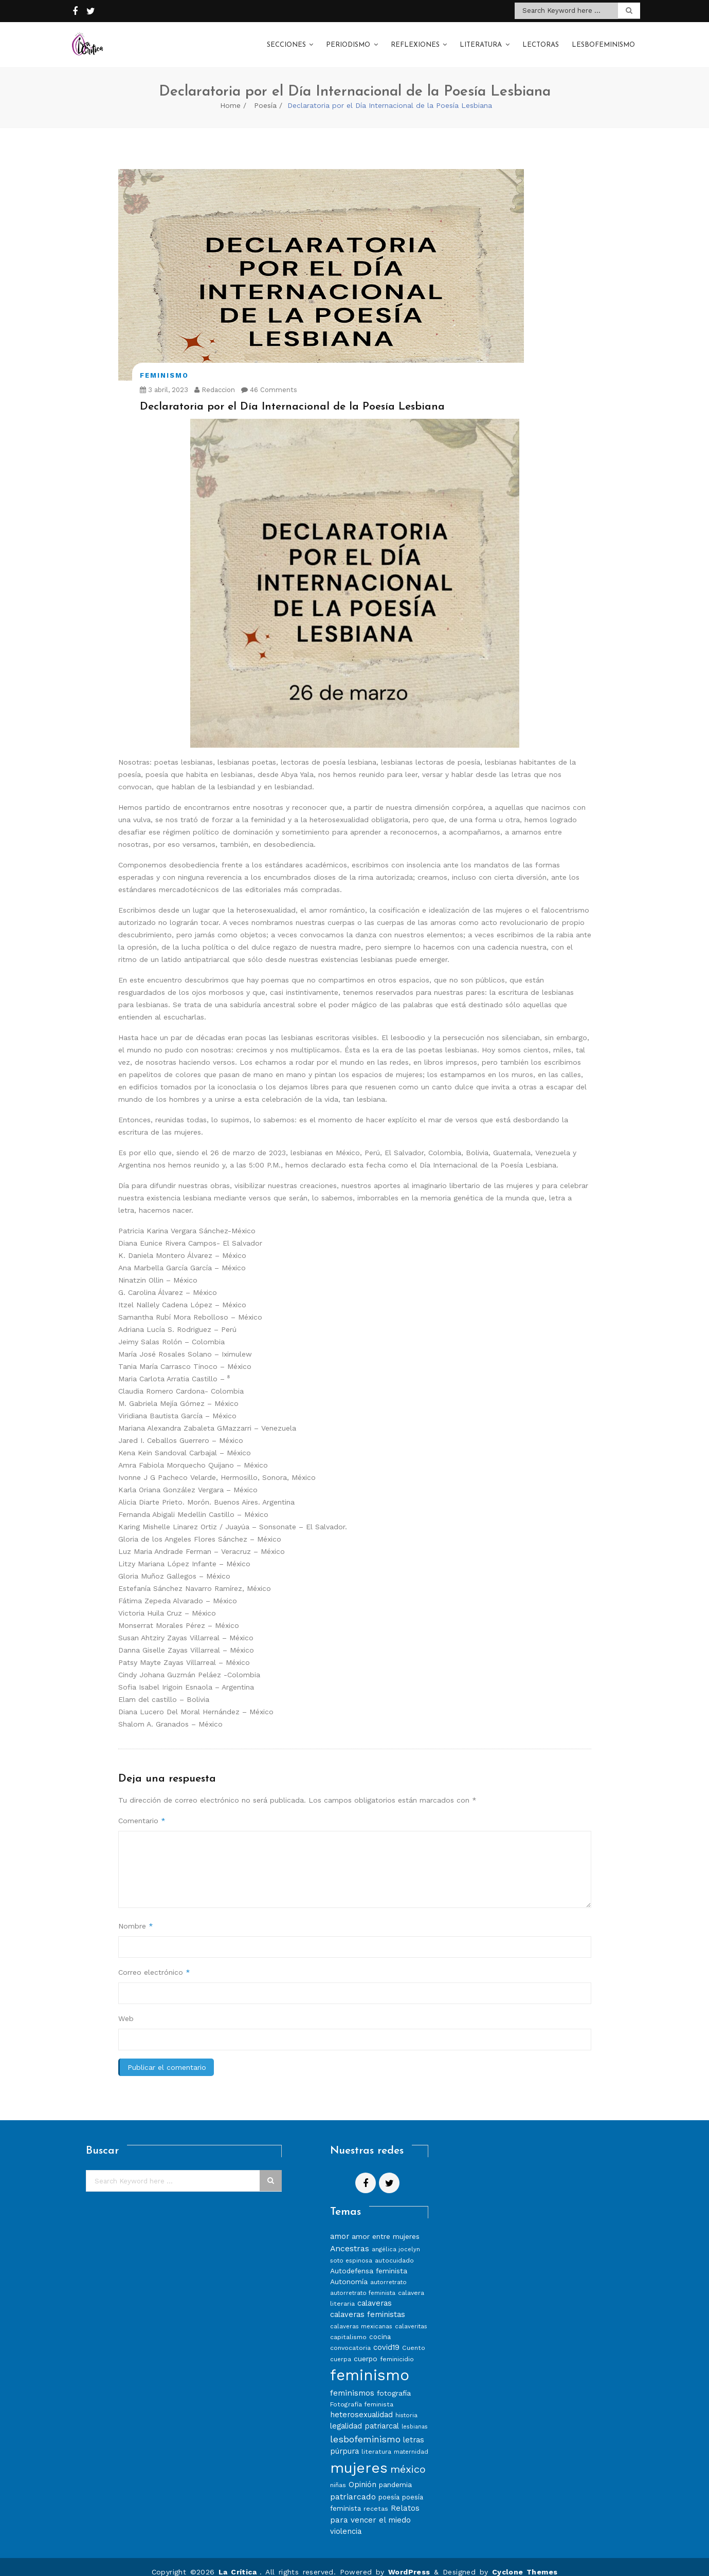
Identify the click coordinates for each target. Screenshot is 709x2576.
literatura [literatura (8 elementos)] (376, 2441)
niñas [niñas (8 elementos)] (338, 2474)
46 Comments (269, 379)
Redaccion (214, 379)
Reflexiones (415, 40)
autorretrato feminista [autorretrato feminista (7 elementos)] (362, 2282)
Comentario (142, 1810)
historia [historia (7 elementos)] (406, 2404)
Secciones (286, 40)
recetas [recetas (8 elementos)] (375, 2498)
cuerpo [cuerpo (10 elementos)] (365, 2348)
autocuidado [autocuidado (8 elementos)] (394, 2250)
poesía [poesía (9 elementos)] (388, 2487)
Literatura (481, 40)
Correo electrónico (154, 1962)
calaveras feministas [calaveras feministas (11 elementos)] (367, 2304)
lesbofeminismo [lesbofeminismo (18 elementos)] (365, 2428)
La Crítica (239, 2562)
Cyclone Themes (525, 2562)
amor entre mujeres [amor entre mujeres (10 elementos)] (386, 2226)
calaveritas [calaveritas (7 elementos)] (411, 2316)
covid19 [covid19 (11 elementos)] (386, 2337)
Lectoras (540, 40)
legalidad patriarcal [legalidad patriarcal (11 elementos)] (364, 2415)
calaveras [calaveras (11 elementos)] (374, 2292)
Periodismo (348, 40)
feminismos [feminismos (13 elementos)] (352, 2382)
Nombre (135, 1916)
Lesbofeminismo (603, 40)
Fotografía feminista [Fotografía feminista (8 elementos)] (361, 2394)
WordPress (409, 2562)
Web (126, 2008)
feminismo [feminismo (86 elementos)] (369, 2365)
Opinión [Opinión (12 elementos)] (362, 2474)
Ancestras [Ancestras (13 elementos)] (349, 2238)
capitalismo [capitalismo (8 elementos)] (348, 2326)
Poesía (265, 95)
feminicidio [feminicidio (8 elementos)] (397, 2348)
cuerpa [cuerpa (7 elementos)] (340, 2348)
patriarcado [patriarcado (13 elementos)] (353, 2486)
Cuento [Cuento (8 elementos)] (413, 2337)
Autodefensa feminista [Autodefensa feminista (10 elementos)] (368, 2260)
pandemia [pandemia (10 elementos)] (395, 2474)
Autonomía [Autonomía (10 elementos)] (349, 2271)
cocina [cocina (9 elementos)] (380, 2326)
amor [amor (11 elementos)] (339, 2226)
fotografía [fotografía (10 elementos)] (394, 2383)
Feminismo (164, 365)
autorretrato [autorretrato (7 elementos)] (388, 2271)
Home (230, 95)
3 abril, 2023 (164, 379)
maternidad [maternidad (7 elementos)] (411, 2441)
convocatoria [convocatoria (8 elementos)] (350, 2337)
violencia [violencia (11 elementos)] (345, 2521)
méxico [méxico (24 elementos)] (408, 2459)
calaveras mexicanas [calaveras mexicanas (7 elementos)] (361, 2316)
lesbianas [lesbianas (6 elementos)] (415, 2416)
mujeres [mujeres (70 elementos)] (359, 2457)
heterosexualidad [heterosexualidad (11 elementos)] (361, 2404)
